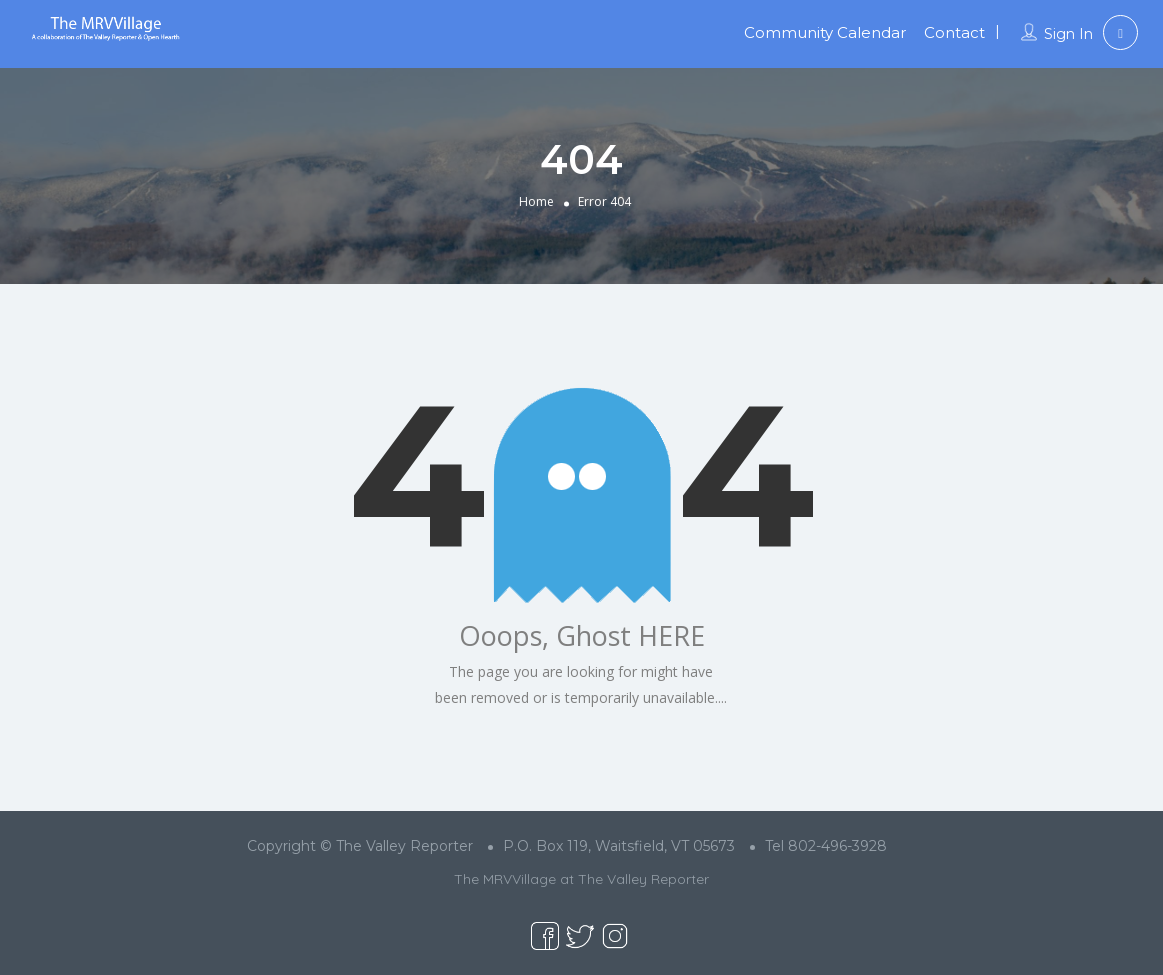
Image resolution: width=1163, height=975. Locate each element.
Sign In (1068, 34)
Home (536, 201)
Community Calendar (825, 32)
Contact (954, 32)
